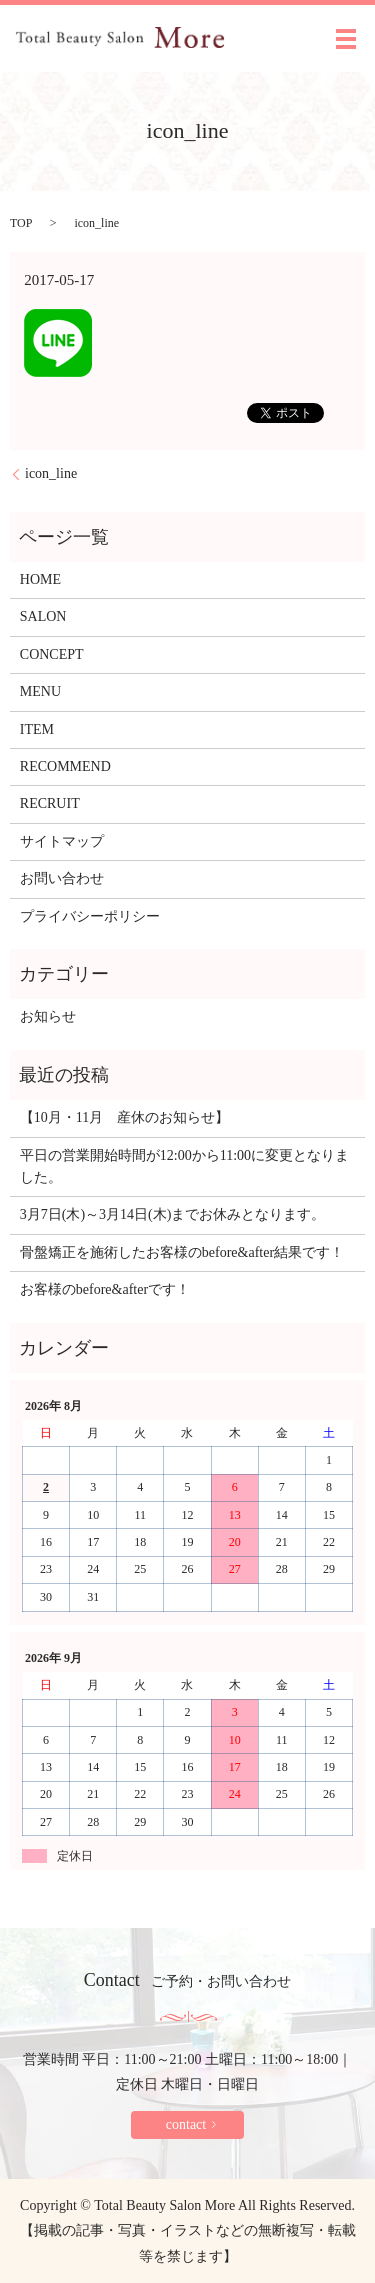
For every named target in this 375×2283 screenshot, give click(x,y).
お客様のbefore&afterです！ (105, 1289)
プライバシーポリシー (90, 916)
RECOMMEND (65, 766)
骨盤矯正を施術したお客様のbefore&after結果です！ (182, 1252)
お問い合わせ (62, 878)
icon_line (51, 473)
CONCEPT (52, 654)
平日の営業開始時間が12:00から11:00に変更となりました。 (184, 1166)
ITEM (37, 729)
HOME (40, 579)
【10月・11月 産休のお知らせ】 (124, 1117)
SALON (43, 616)
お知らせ (48, 1016)
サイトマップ (62, 841)
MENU (40, 691)
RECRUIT (50, 803)
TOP (21, 223)
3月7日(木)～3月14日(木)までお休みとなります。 (173, 1214)
